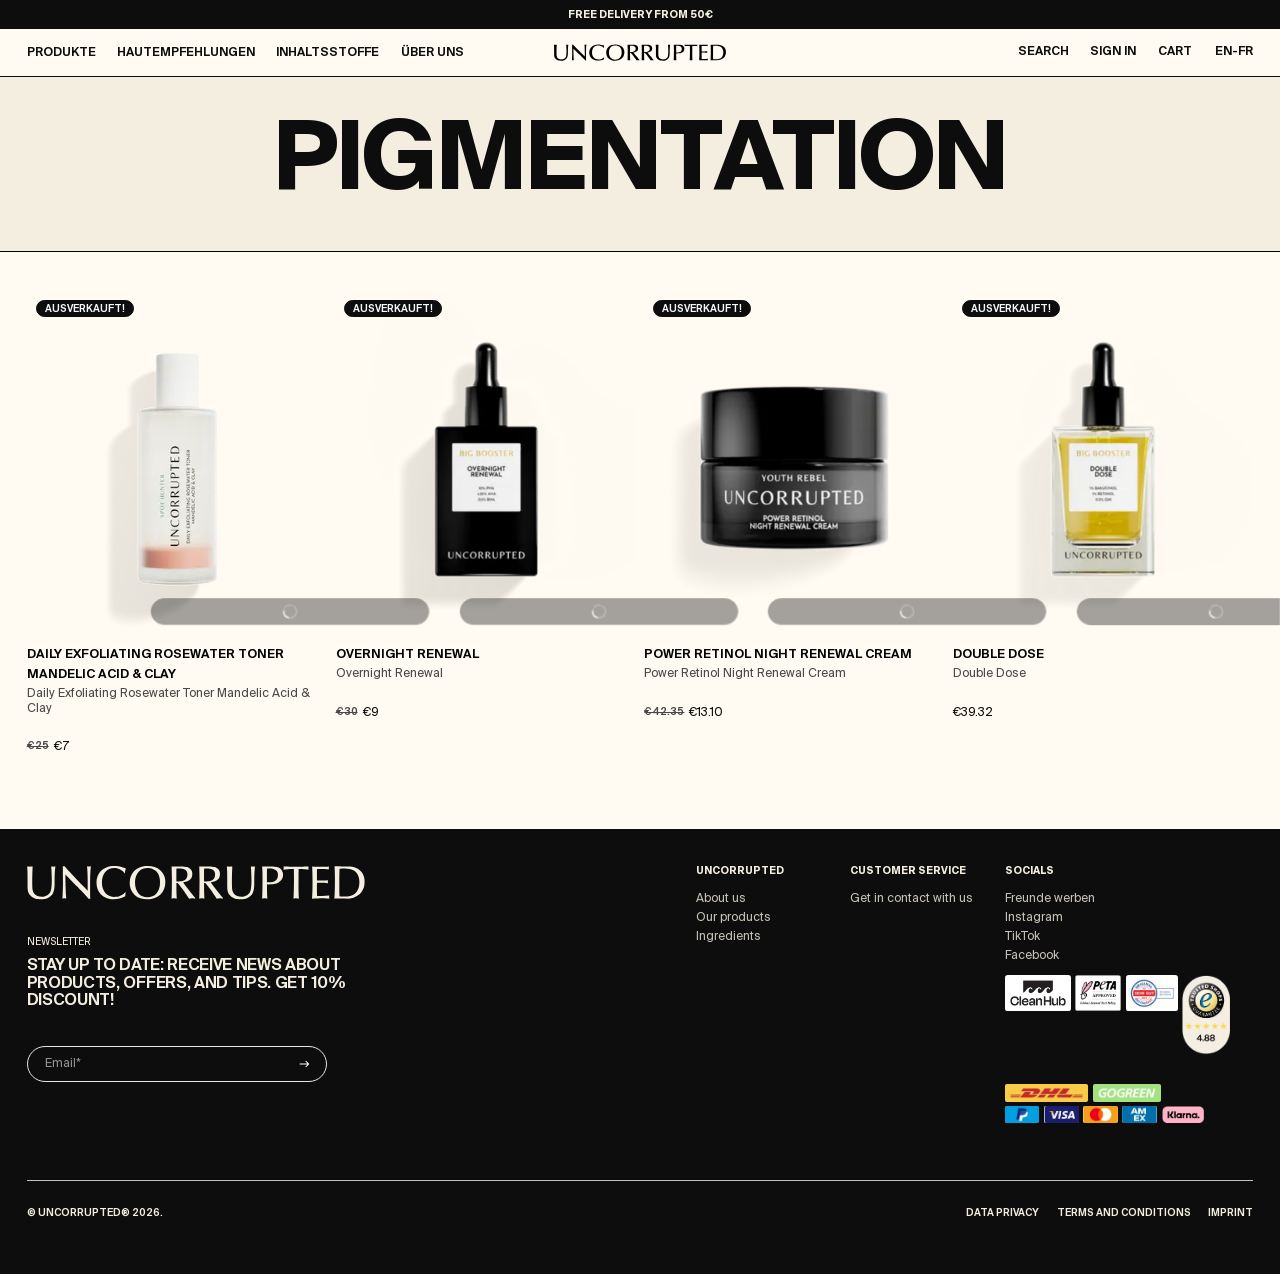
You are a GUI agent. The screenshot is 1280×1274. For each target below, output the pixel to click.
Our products (733, 918)
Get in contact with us (911, 899)
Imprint (1230, 1213)
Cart (1175, 52)
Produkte (61, 53)
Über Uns (432, 53)
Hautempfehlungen (186, 53)
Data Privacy (1002, 1213)
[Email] (177, 1064)
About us (721, 899)
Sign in (1113, 52)
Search (1043, 52)
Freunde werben (1050, 899)
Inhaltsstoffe (327, 53)
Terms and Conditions (1124, 1213)
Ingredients (728, 937)
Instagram (1034, 918)
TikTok (1022, 937)
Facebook (1032, 956)
